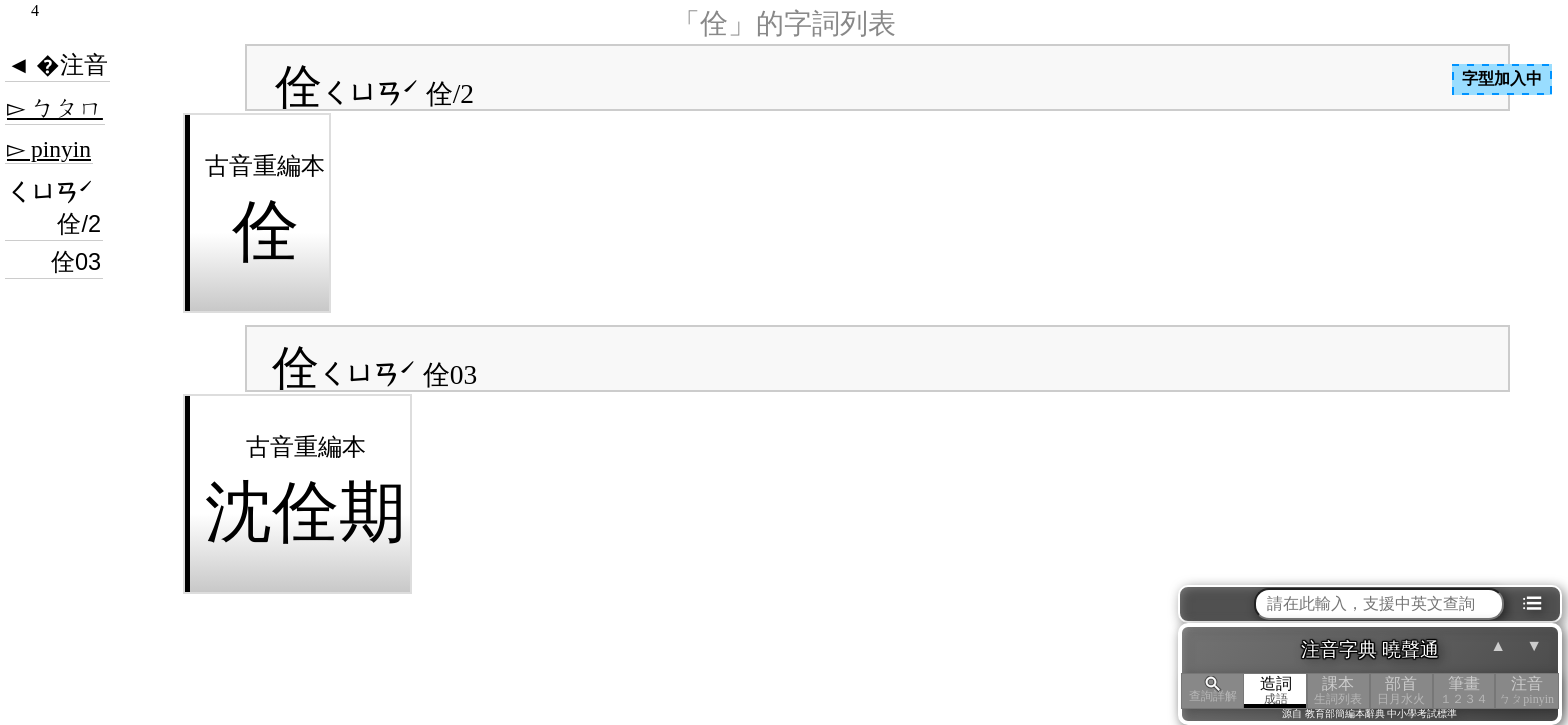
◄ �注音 (57, 65)
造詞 (1275, 690)
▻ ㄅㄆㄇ (55, 108)
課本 (1338, 690)
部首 (1401, 690)
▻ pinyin (49, 149)
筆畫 (1464, 690)
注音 (1526, 690)
